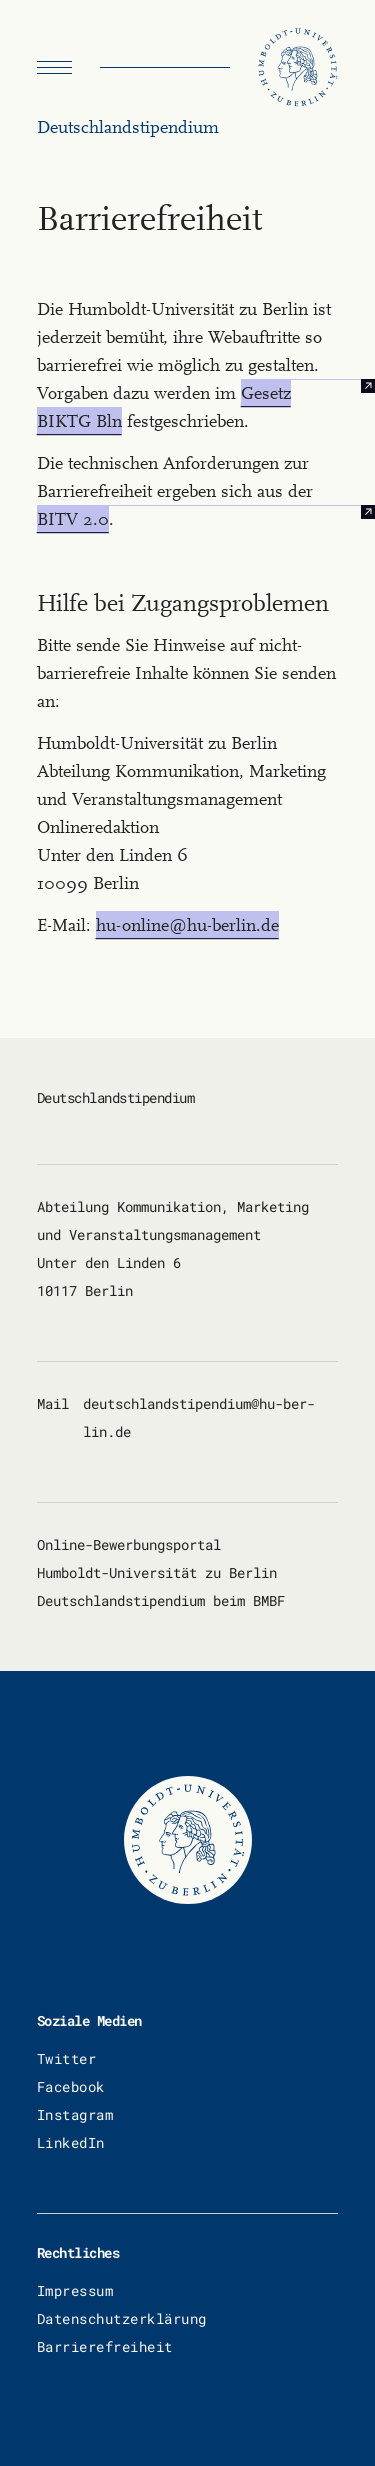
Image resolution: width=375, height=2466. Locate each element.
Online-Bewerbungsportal (129, 1544)
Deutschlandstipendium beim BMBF (161, 1600)
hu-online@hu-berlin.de (187, 925)
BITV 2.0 (73, 519)
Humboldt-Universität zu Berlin (157, 1572)
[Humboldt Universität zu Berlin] (298, 67)
